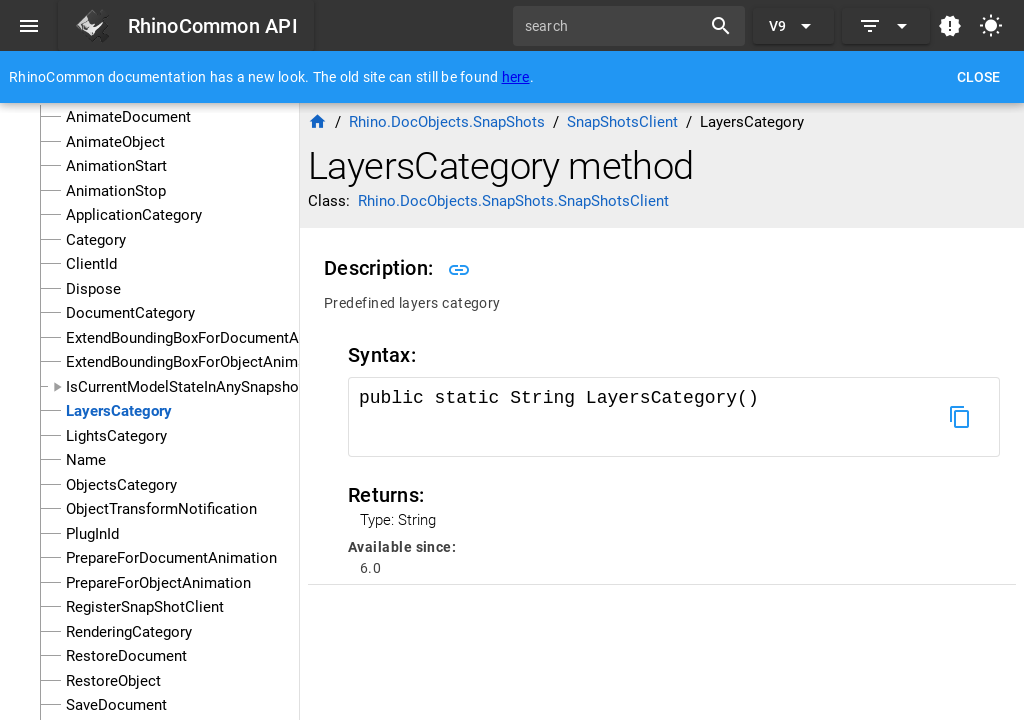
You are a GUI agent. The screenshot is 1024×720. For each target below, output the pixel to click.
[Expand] (886, 26)
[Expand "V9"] (793, 26)
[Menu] (29, 26)
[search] (614, 26)
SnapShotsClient (622, 122)
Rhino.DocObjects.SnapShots (447, 122)
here (516, 77)
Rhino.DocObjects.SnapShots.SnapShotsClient (513, 201)
